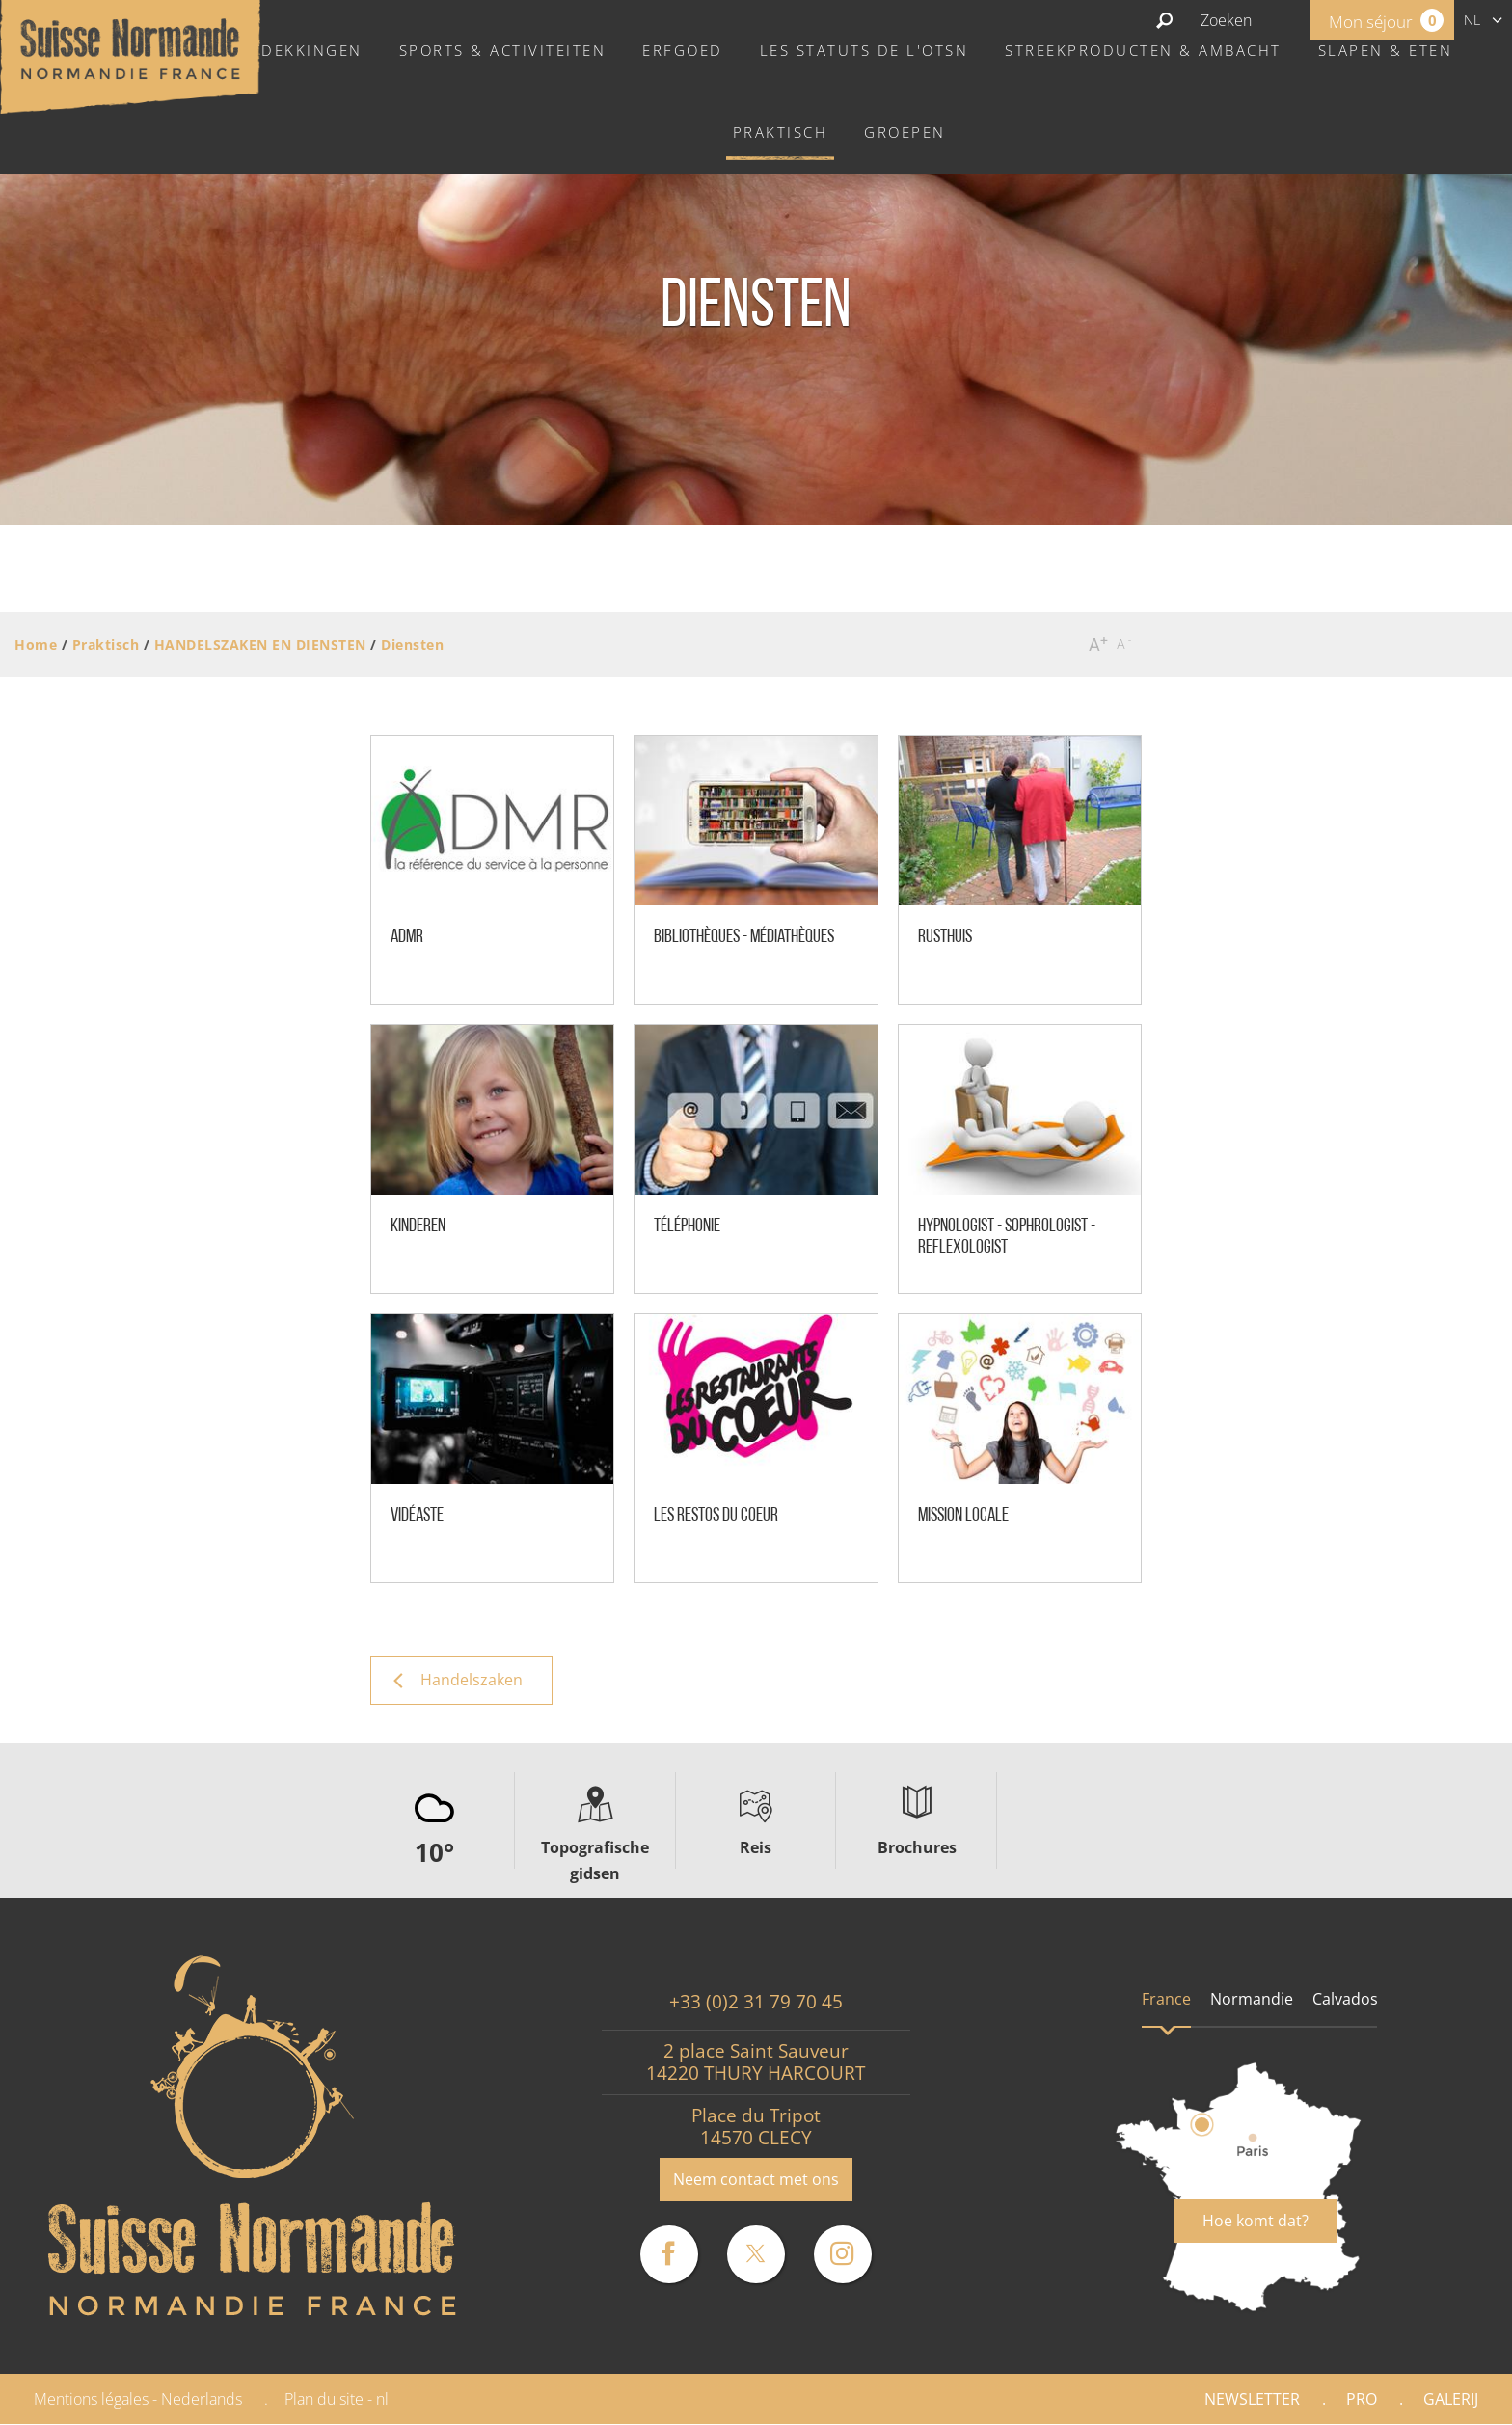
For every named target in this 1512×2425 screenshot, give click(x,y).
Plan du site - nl (336, 2399)
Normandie (1251, 1998)
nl (1472, 20)
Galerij (1450, 2399)
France (1166, 1998)
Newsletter (1252, 2399)
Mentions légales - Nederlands (138, 2399)
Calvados (1345, 1998)
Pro (1361, 2399)
